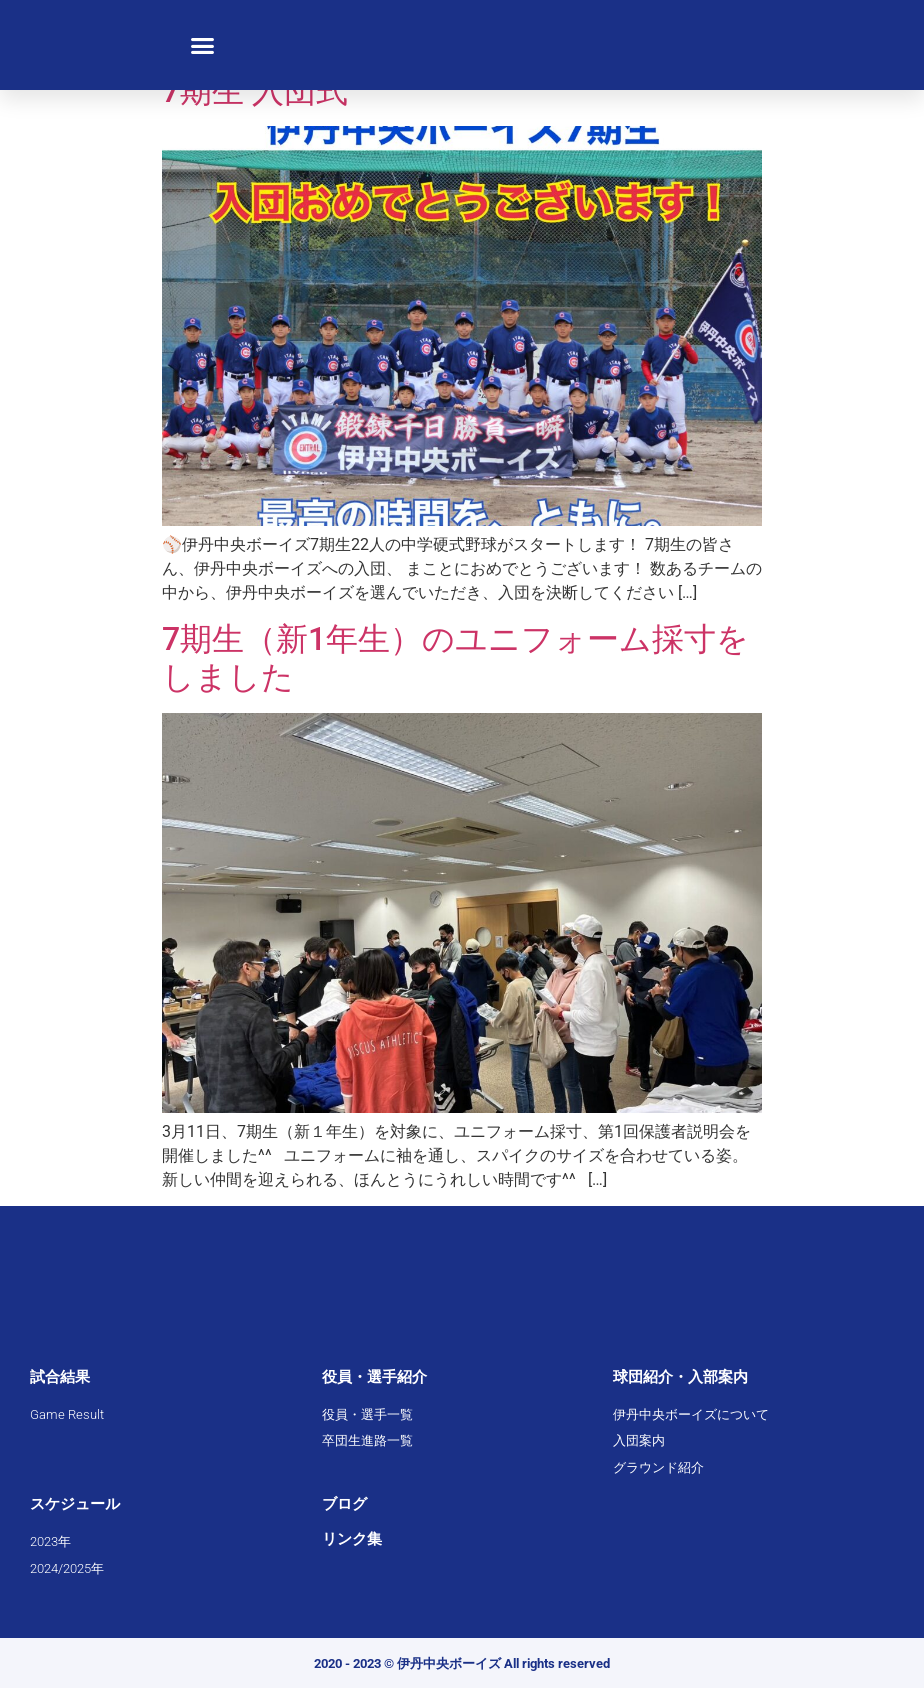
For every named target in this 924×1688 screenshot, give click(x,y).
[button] (203, 45)
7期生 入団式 (255, 91)
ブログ (344, 1504)
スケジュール (75, 1504)
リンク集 (352, 1539)
